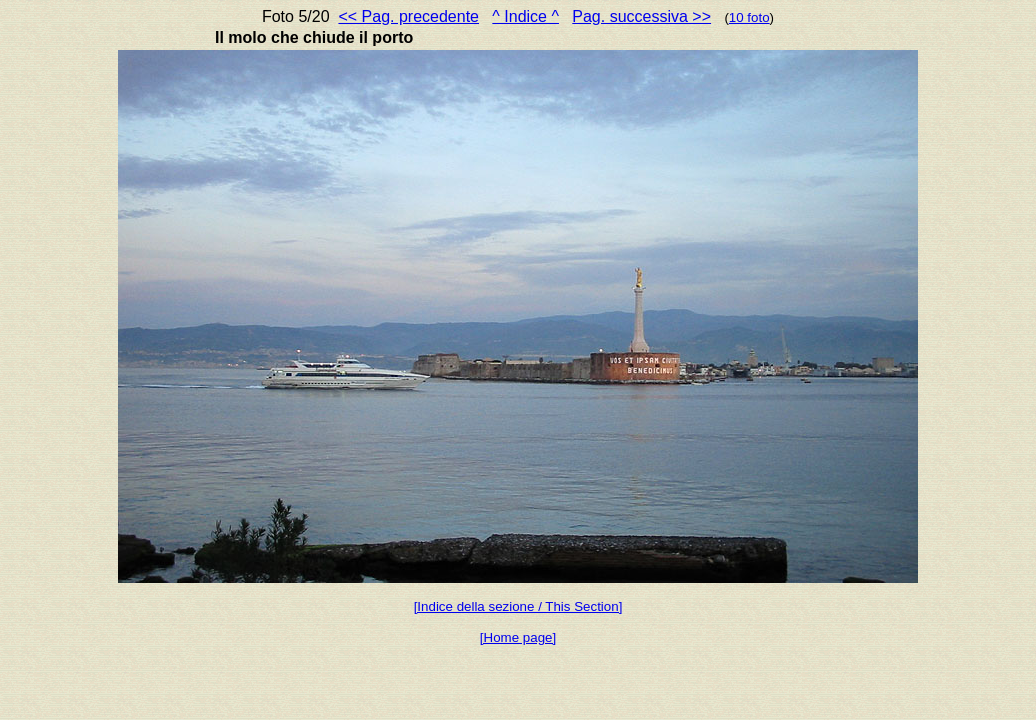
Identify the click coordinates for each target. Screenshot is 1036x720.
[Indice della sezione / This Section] (518, 606)
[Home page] (518, 637)
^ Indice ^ (525, 16)
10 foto (749, 17)
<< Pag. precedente (408, 16)
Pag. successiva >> (641, 16)
